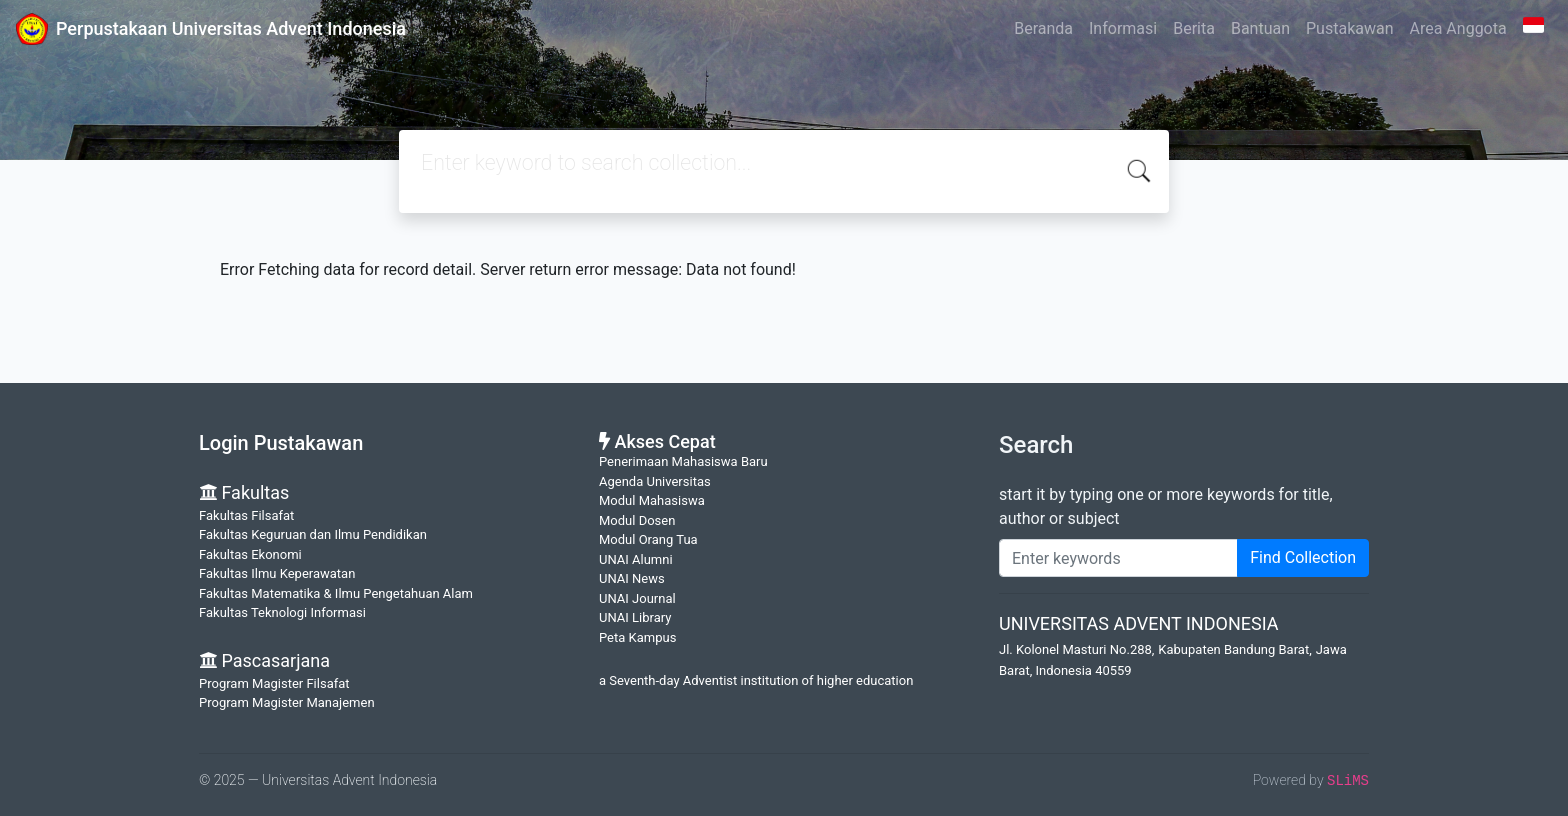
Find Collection (1303, 557)
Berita (1194, 28)
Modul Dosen (637, 520)
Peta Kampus (637, 637)
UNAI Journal (637, 598)
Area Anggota (1458, 28)
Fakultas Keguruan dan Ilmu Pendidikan (313, 534)
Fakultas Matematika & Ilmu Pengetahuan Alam (336, 593)
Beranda (1043, 28)
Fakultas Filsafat (246, 515)
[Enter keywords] (1118, 558)
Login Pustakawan (281, 443)
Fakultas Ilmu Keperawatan (277, 573)
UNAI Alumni (636, 559)
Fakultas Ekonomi (250, 554)
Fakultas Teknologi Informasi (282, 612)
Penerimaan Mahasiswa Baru (683, 461)
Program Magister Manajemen (287, 702)
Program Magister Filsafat (274, 683)
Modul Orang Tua (648, 539)
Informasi (1123, 28)
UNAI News (632, 578)
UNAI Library (635, 617)
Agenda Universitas (655, 481)
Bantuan (1260, 28)
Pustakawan (1349, 28)
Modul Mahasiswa (652, 500)
